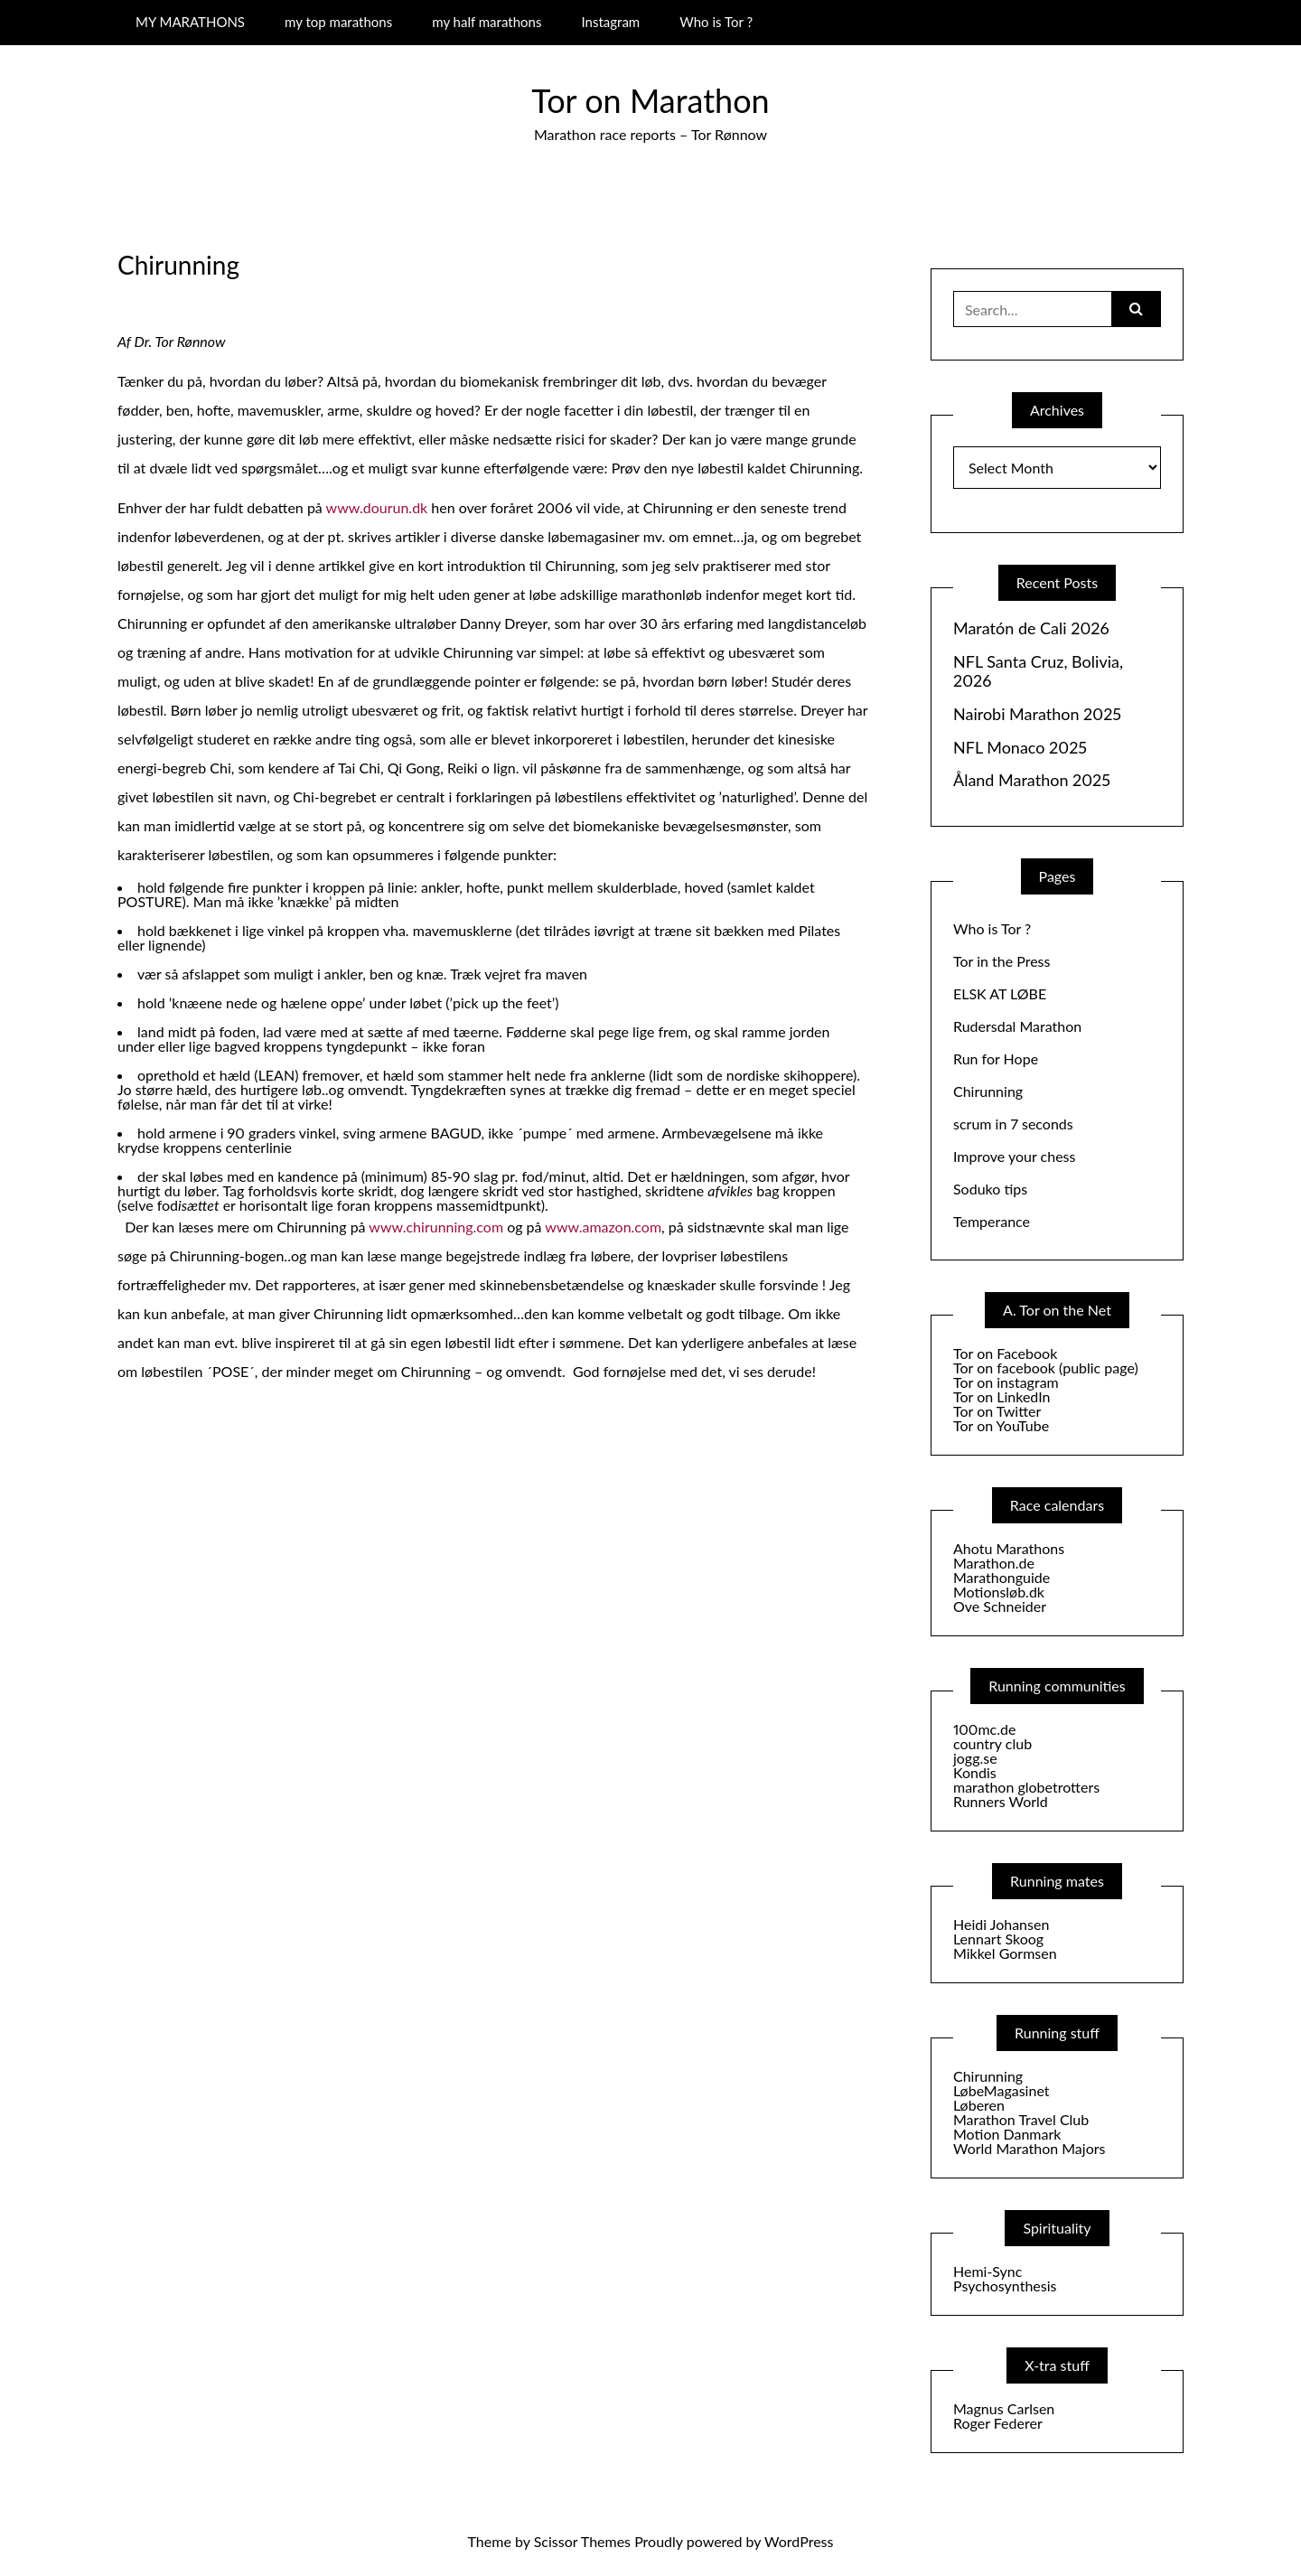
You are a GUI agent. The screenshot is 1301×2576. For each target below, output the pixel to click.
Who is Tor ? (716, 22)
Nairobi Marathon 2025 (1037, 714)
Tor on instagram (1006, 1382)
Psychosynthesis (1005, 2285)
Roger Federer (998, 2422)
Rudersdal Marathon (1017, 1026)
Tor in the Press (1001, 961)
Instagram (610, 22)
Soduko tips (990, 1188)
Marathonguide (1001, 1577)
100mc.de (984, 1729)
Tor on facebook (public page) (1045, 1367)
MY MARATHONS (190, 22)
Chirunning (988, 1091)
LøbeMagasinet (1001, 2090)
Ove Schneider (999, 1606)
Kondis (975, 1772)
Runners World (1000, 1801)
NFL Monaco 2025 (1020, 747)
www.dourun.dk (377, 507)
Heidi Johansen (1001, 1924)
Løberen (979, 2104)
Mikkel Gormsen (1005, 1953)
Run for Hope (995, 1058)
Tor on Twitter (997, 1410)
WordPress (798, 2541)
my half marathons (486, 22)
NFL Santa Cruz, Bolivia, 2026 (1038, 671)
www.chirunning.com (436, 1226)
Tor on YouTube (1001, 1425)
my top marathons (338, 22)
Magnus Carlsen (1003, 2408)
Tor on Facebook (1005, 1353)
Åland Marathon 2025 (1031, 780)
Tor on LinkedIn (1001, 1396)
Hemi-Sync (987, 2271)
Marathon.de (993, 1562)
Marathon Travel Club (1021, 2119)
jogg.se (975, 1757)
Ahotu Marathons (1008, 1548)
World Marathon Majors (1029, 2148)
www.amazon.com (603, 1226)
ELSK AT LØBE (999, 993)
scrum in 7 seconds (1013, 1123)
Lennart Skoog (998, 1938)
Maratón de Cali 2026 (1031, 628)
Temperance (991, 1221)
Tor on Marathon (650, 100)
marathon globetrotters (1026, 1786)
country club (992, 1743)
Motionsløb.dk (998, 1591)
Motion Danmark (1007, 2133)
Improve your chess (1014, 1156)
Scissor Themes (582, 2541)
